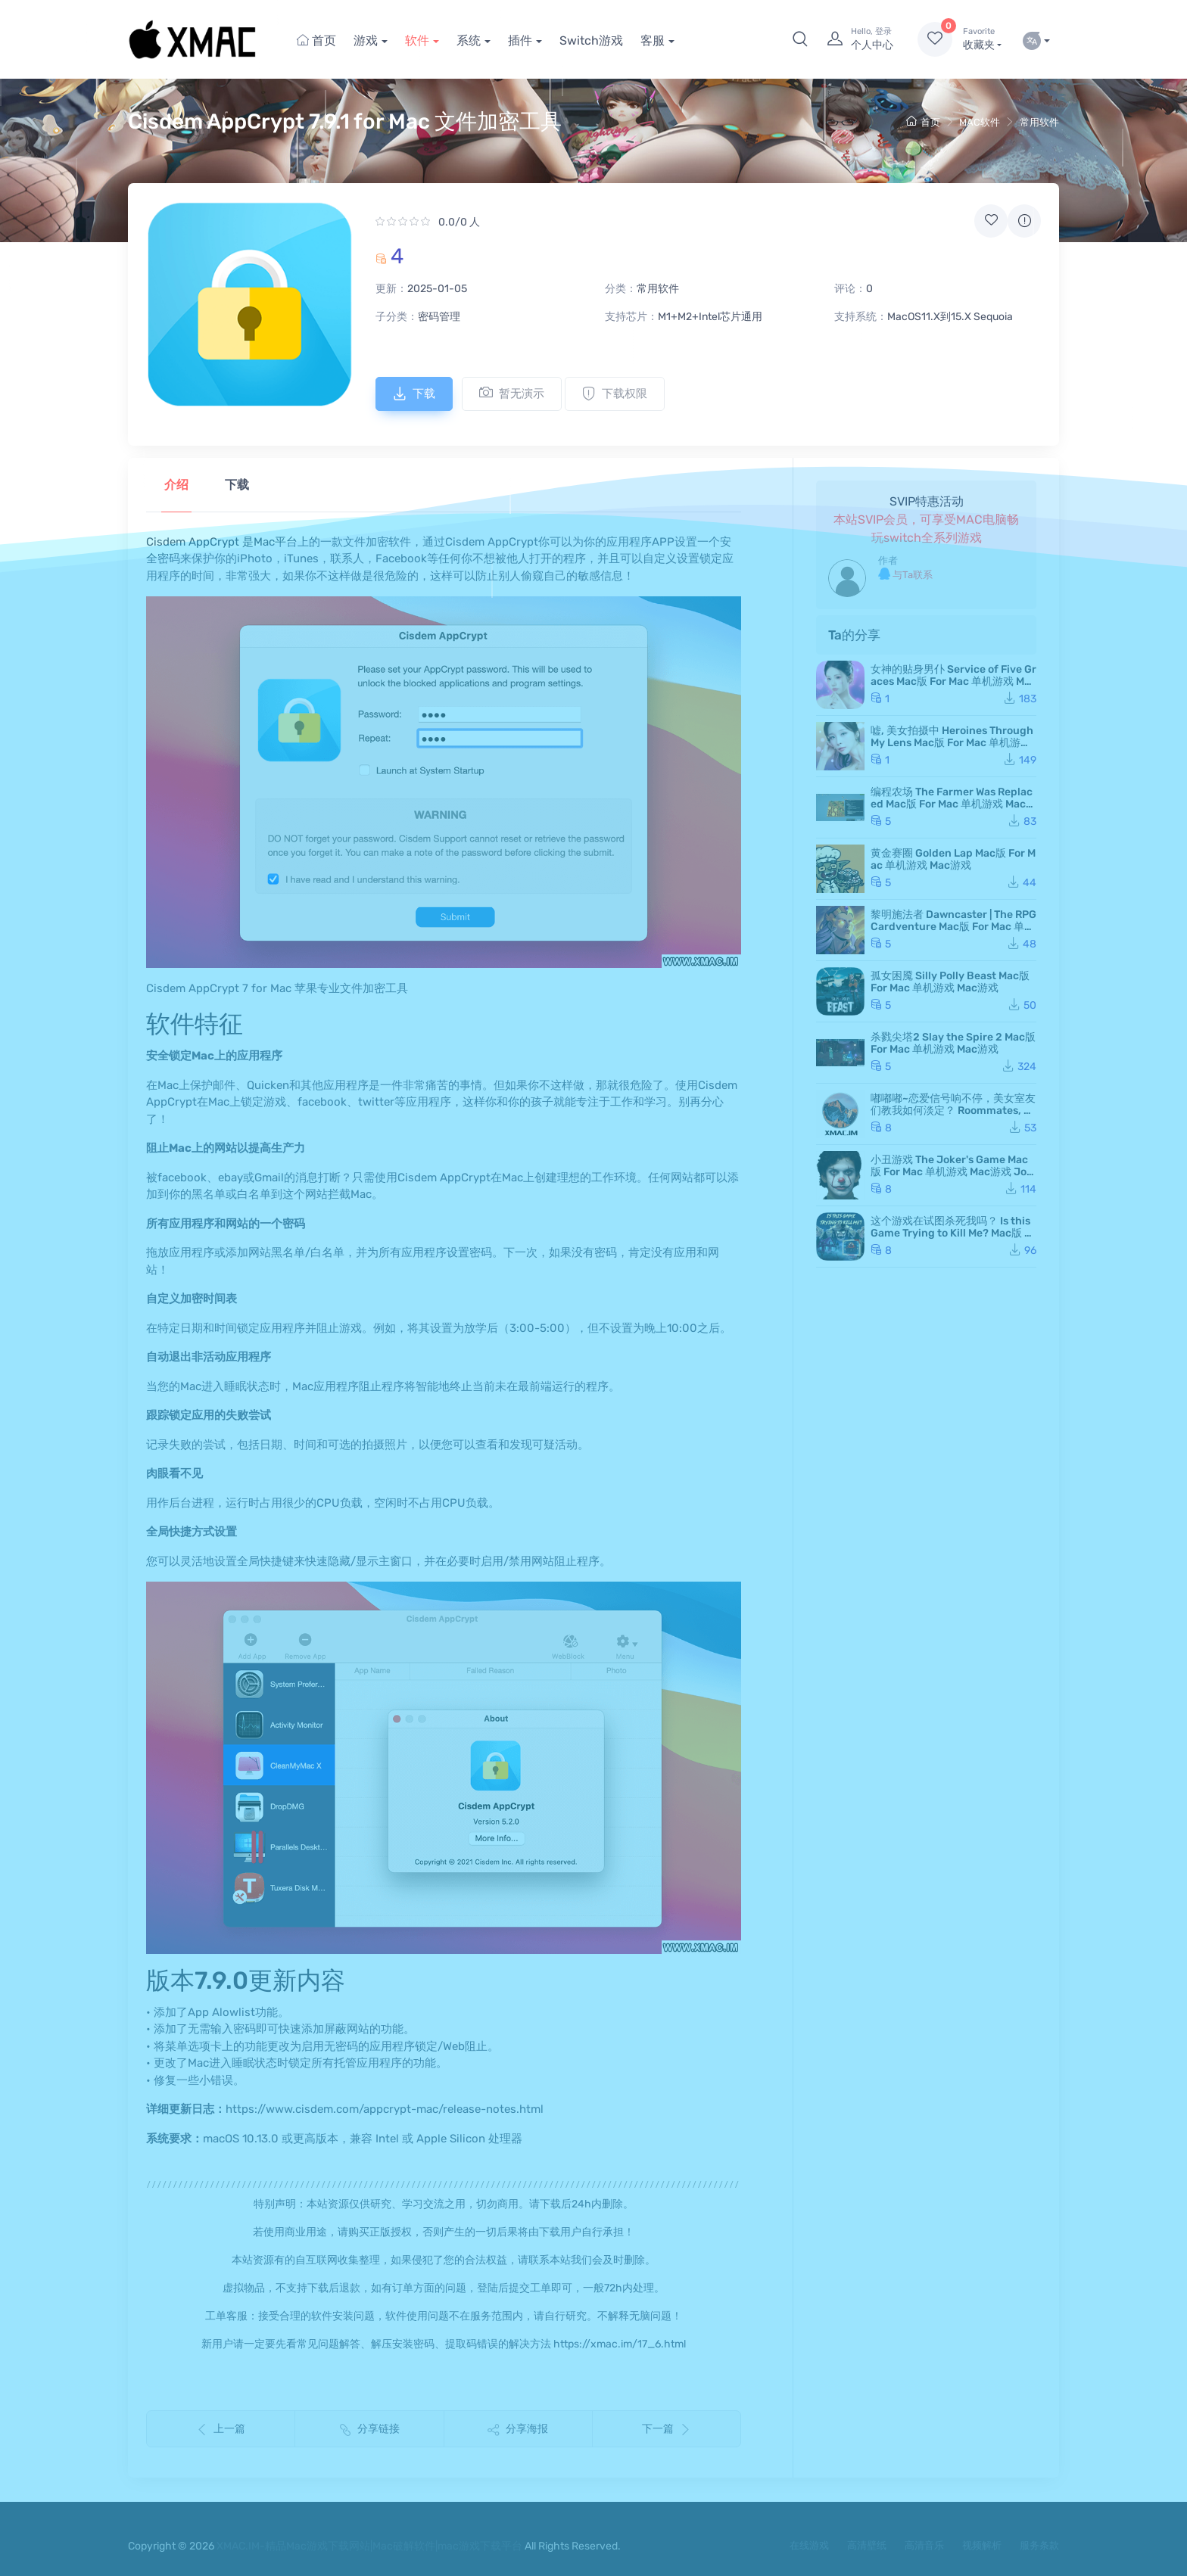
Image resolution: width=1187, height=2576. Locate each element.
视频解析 (982, 2545)
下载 (414, 393)
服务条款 (1039, 2545)
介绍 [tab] (176, 485)
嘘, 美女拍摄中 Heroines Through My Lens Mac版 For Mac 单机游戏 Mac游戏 (952, 742)
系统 (468, 40)
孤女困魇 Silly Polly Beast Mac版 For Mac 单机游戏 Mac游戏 (950, 981)
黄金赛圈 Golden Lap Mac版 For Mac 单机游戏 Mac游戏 (953, 859)
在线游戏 (809, 2545)
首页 (316, 40)
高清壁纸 (866, 2545)
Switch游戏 (591, 40)
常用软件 (1039, 122)
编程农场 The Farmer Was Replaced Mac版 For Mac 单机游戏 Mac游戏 (953, 804)
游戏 (366, 40)
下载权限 (614, 393)
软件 (417, 40)
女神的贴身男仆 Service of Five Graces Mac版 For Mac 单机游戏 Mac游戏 (953, 681)
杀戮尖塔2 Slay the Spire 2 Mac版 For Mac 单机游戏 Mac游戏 (953, 1043)
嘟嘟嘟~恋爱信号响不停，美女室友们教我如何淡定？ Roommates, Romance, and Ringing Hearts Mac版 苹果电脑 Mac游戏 (953, 1116)
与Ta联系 (905, 574)
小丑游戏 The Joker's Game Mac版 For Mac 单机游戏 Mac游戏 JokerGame (952, 1171)
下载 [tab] (237, 485)
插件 (520, 40)
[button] (800, 39)
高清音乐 (924, 2545)
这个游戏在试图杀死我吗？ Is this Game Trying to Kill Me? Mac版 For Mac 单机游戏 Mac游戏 (953, 1233)
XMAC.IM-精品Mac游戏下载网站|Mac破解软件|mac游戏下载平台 (369, 2546)
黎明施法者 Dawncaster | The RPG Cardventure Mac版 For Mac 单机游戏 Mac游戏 (953, 926)
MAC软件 (979, 122)
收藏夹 (982, 38)
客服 (652, 40)
